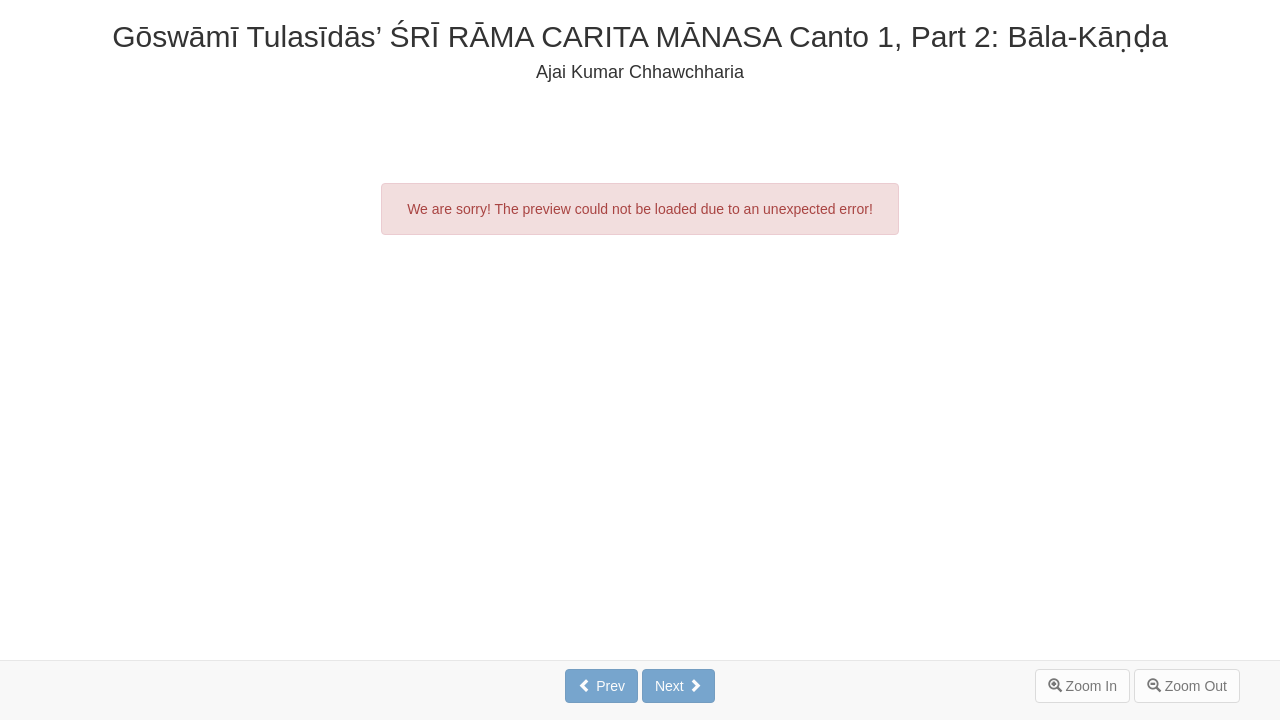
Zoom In (1082, 686)
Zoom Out (1187, 686)
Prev (601, 686)
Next (678, 686)
